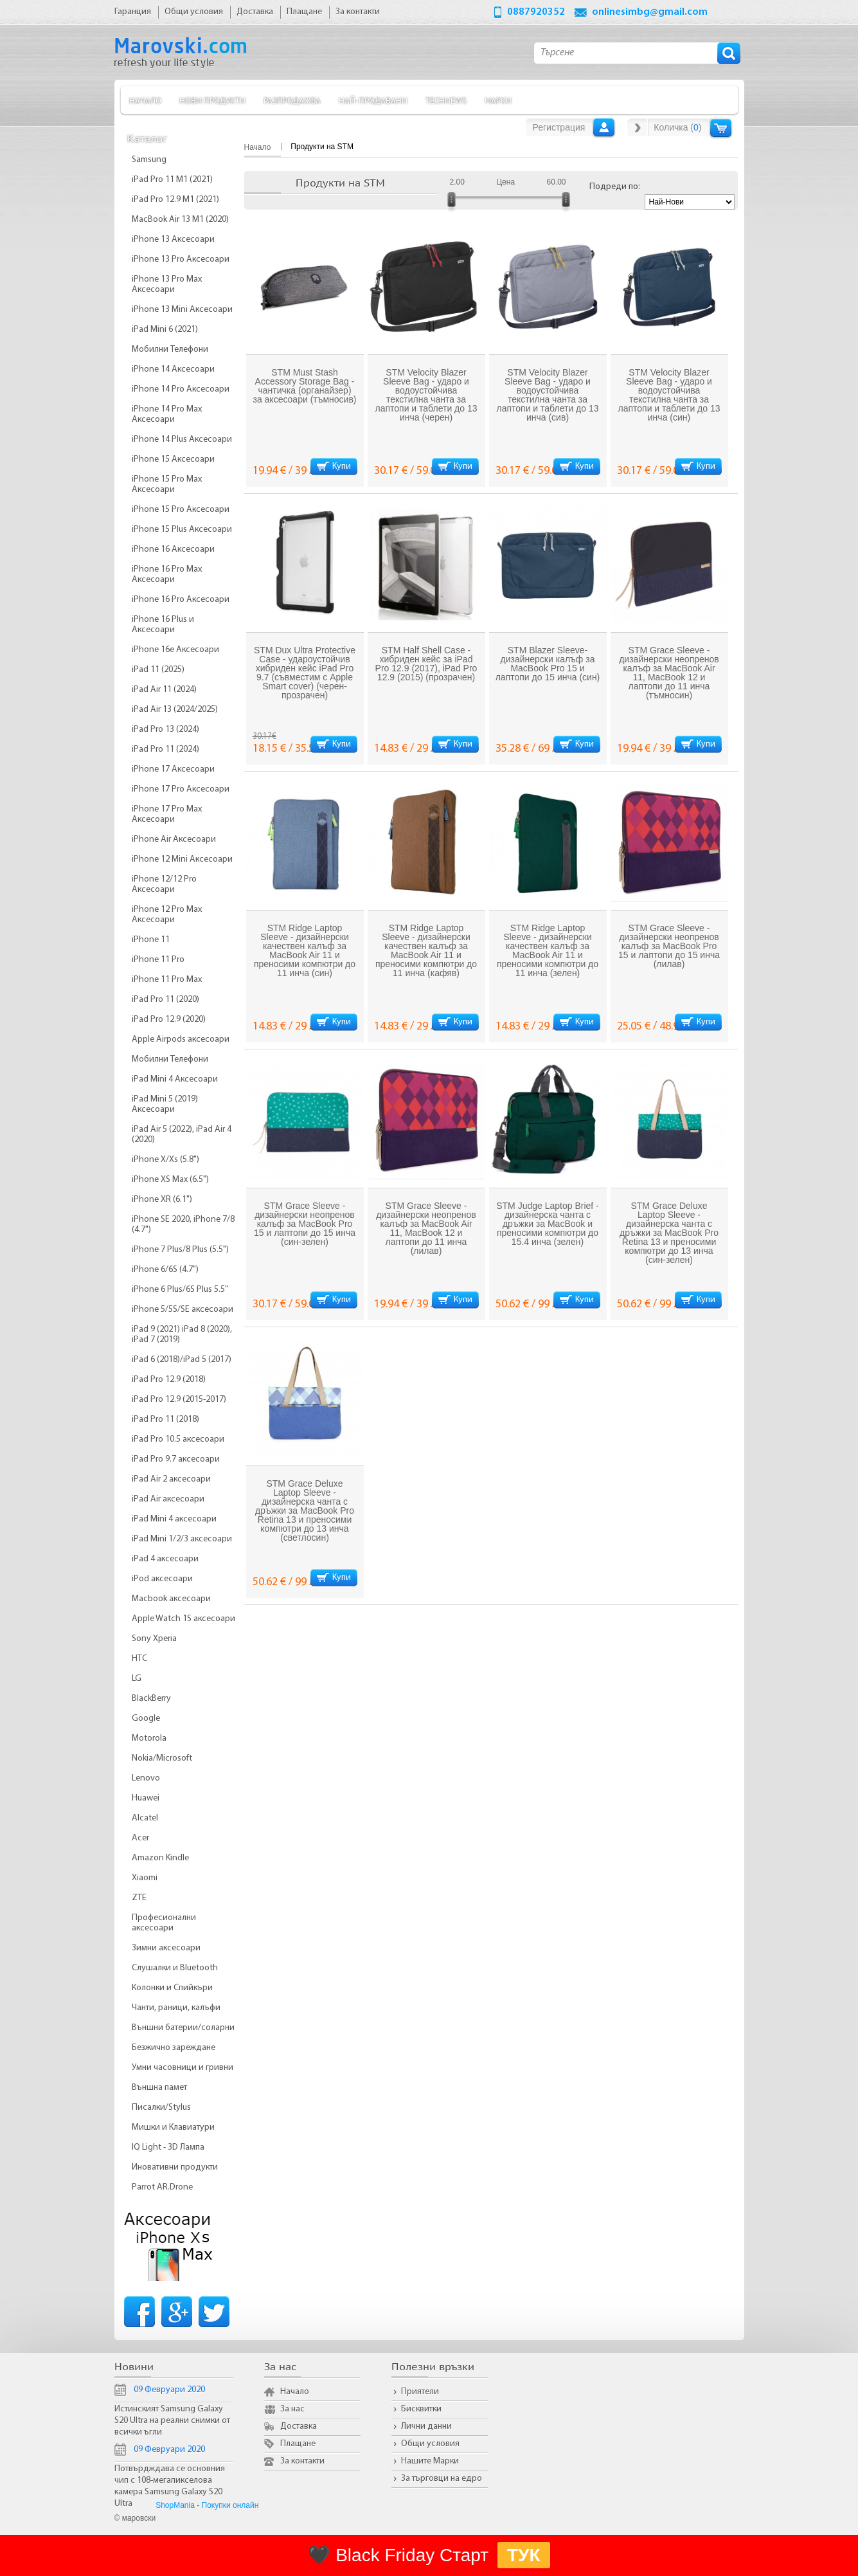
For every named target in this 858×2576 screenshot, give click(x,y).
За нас (292, 2409)
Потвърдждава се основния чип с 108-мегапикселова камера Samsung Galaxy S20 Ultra (169, 2486)
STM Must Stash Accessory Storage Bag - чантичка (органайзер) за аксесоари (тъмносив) (304, 385)
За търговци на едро (441, 2478)
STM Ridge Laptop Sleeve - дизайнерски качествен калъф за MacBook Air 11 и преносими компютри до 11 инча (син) (304, 950)
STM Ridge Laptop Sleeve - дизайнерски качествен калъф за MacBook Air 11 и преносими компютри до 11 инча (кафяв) (426, 950)
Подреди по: (614, 187)
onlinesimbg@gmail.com (650, 12)
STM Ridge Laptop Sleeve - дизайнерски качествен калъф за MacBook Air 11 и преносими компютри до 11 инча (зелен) (547, 950)
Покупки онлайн (230, 2505)
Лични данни (426, 2426)
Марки (498, 100)
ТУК (524, 2555)
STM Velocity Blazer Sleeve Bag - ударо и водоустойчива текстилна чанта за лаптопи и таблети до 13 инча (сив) (547, 394)
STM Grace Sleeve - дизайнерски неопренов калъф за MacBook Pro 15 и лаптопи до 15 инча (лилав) (669, 946)
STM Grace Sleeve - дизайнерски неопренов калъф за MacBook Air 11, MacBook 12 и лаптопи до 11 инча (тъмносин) (669, 672)
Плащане (298, 2444)
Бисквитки (421, 2409)
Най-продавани (373, 100)
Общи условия (430, 2444)
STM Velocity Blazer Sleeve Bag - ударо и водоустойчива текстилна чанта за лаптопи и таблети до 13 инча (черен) (426, 394)
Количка (720, 127)
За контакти (302, 2461)
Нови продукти (212, 100)
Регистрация (559, 127)
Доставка (298, 2426)
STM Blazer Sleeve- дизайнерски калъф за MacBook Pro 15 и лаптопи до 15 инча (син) (548, 663)
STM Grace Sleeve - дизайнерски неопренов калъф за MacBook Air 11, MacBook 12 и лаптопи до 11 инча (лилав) (426, 1228)
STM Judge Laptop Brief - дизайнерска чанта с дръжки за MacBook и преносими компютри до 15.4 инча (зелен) (547, 1224)
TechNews (446, 100)
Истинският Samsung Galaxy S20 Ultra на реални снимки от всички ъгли (172, 2420)
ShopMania (175, 2505)
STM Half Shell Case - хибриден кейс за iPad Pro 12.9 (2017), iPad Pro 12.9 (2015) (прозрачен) (426, 663)
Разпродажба (292, 100)
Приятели (420, 2392)
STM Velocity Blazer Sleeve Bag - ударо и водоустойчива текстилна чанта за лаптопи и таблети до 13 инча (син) (669, 394)
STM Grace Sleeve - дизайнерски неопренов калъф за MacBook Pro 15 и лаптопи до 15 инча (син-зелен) (304, 1224)
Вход (603, 127)
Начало (145, 100)
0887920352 (536, 12)
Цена (505, 181)
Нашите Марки (430, 2461)
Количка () (677, 127)
